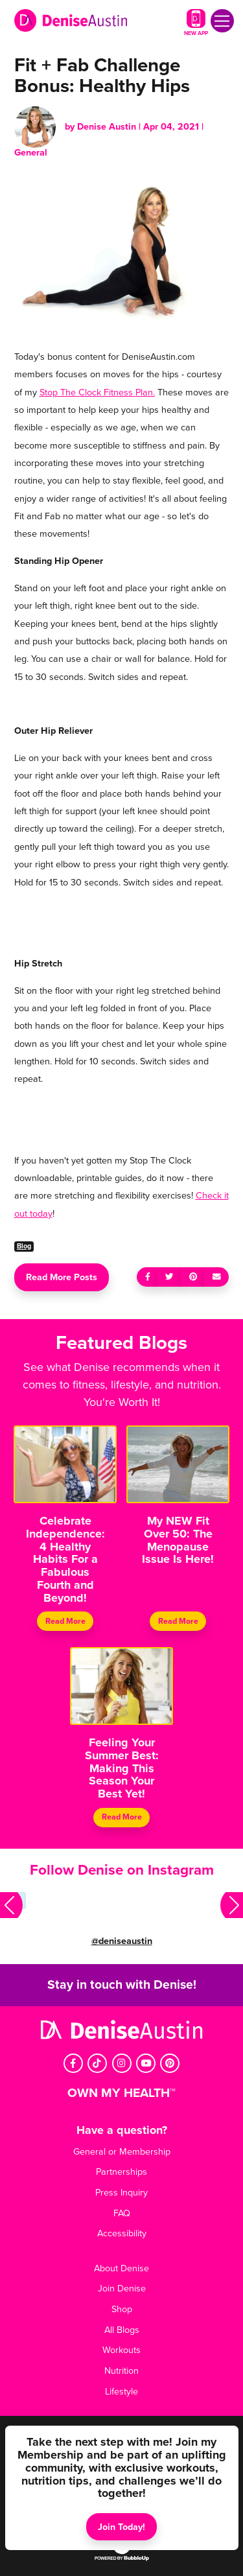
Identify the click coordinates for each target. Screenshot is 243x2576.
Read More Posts (61, 1277)
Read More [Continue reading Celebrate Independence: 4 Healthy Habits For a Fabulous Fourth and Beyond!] (65, 1621)
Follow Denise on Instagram (122, 1870)
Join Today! (121, 2527)
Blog (24, 1246)
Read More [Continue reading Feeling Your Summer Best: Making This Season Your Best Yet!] (122, 1817)
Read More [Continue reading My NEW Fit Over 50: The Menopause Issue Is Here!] (177, 1621)
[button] (11, 1906)
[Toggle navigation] (222, 20)
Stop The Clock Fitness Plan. (97, 392)
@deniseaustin (121, 1941)
